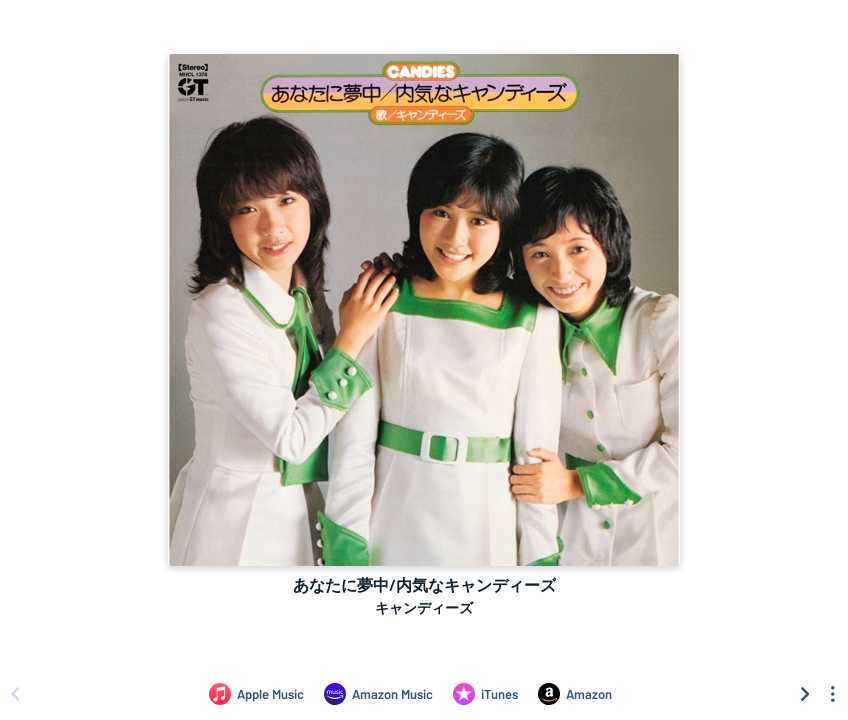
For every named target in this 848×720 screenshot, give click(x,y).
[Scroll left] (15, 694)
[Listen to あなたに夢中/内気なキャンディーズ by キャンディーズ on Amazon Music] (378, 694)
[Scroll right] (805, 694)
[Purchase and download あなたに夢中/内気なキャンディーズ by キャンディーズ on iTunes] (485, 694)
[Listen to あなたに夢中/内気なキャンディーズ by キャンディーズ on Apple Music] (256, 694)
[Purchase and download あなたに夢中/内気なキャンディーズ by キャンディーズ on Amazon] (575, 694)
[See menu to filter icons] (833, 694)
